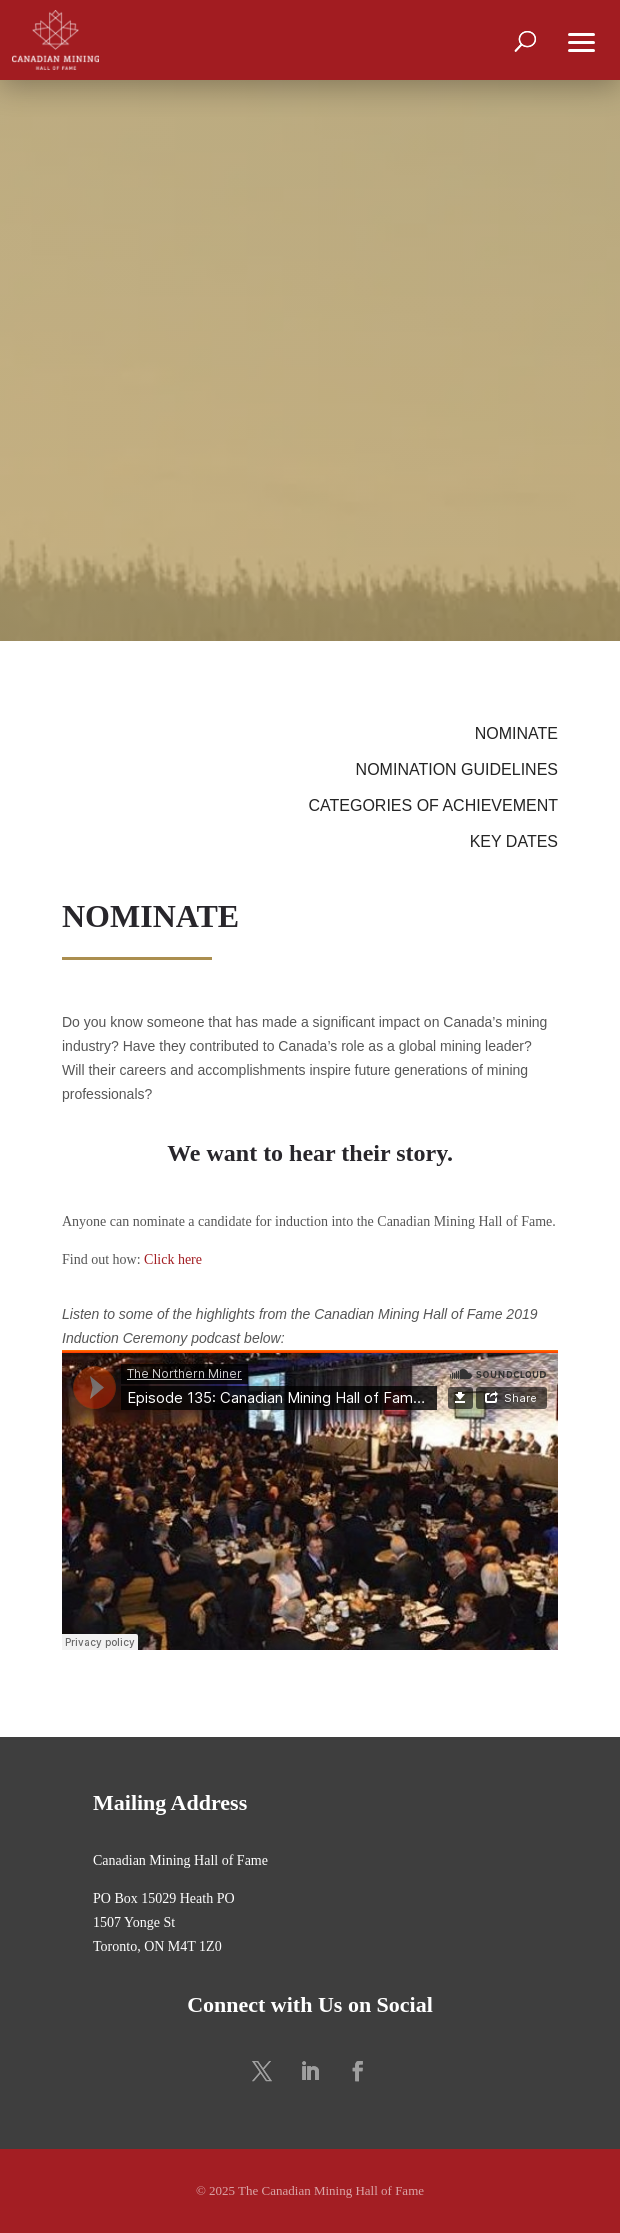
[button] (582, 40)
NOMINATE (516, 733)
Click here (173, 1259)
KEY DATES (514, 841)
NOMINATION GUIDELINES (457, 769)
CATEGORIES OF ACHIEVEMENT (433, 805)
